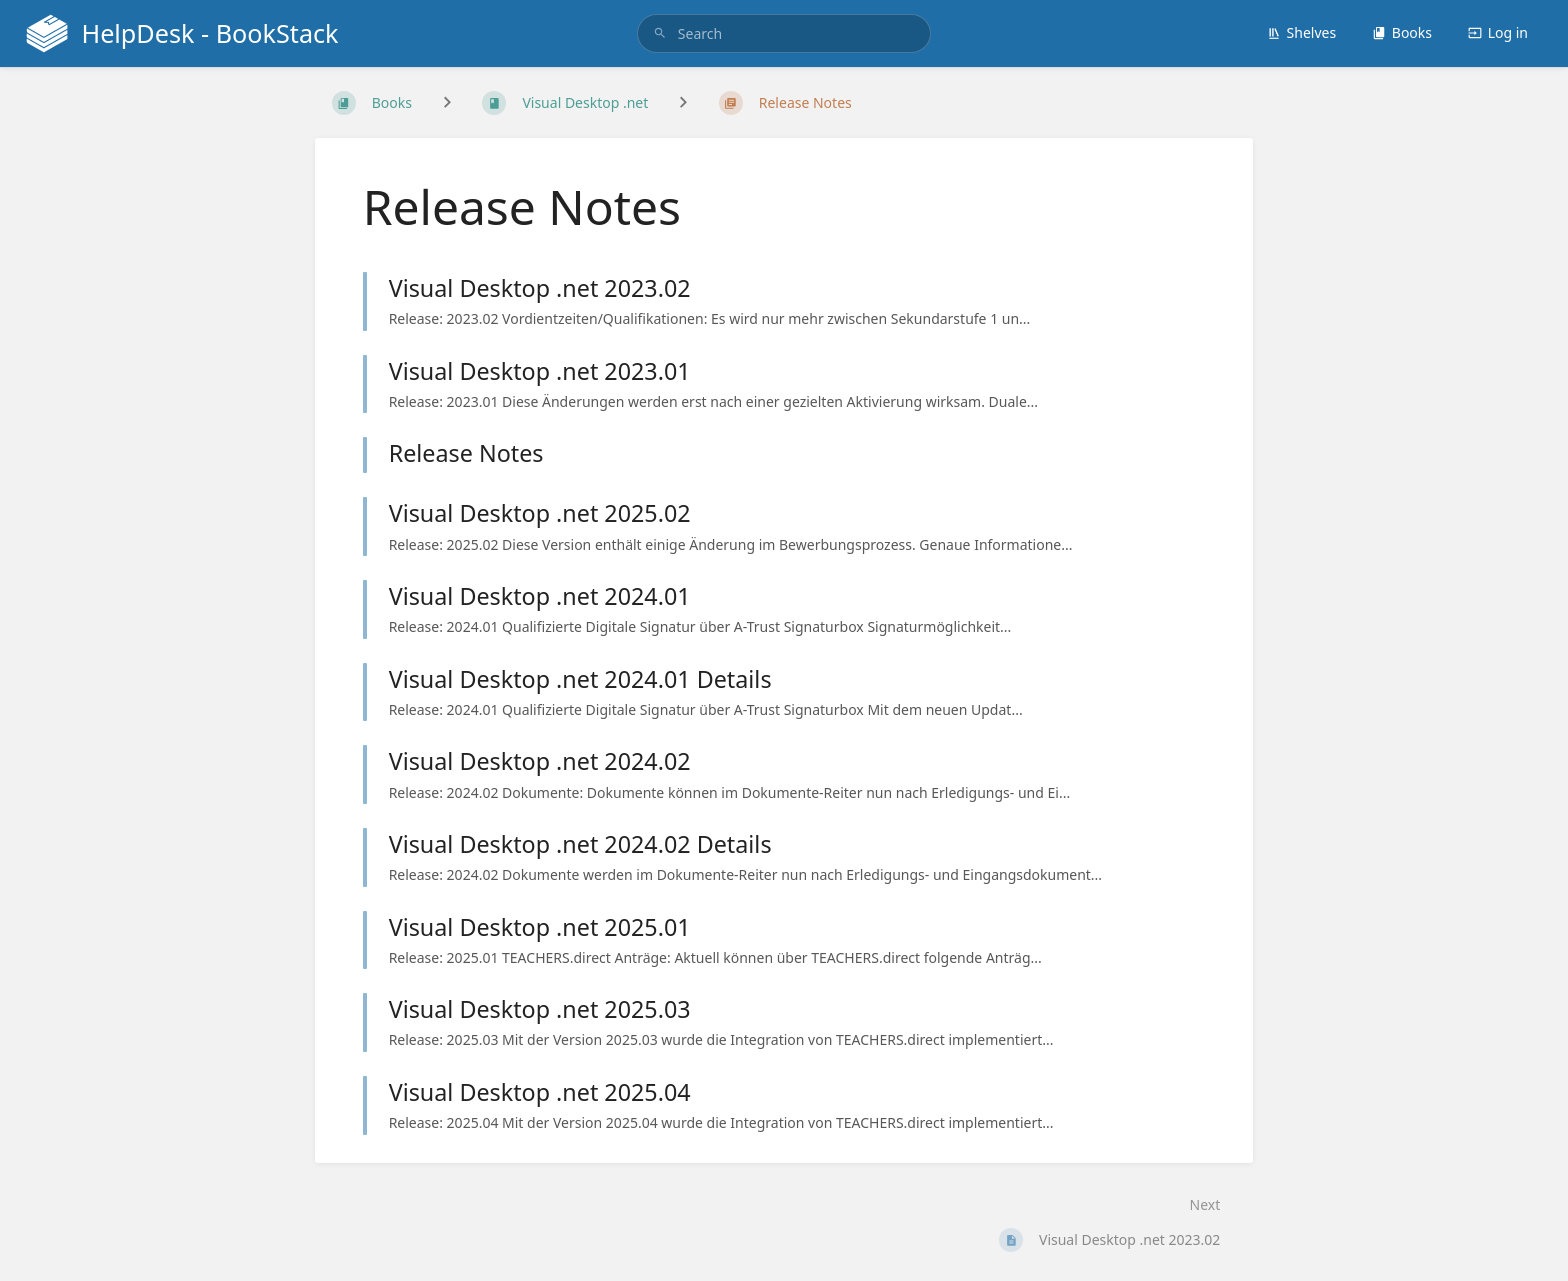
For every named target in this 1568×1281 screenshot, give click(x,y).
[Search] (660, 33)
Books (1402, 32)
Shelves (1302, 32)
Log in (1498, 32)
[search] (784, 33)
